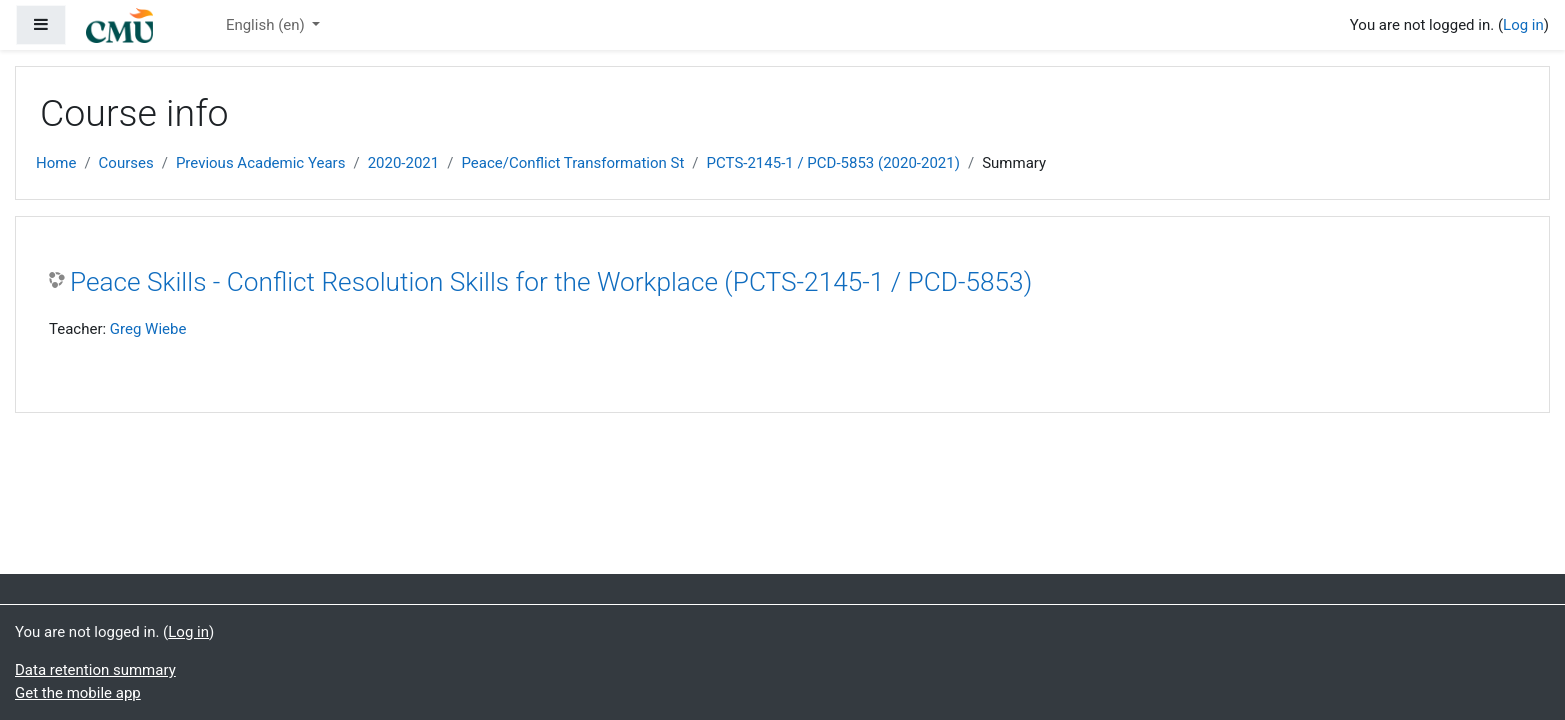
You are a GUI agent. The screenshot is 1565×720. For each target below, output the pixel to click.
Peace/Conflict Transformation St (572, 163)
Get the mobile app (78, 693)
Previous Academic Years (261, 163)
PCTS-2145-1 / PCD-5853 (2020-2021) (833, 163)
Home (56, 163)
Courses (126, 163)
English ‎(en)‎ (267, 25)
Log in (1523, 25)
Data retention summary (95, 670)
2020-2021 (404, 163)
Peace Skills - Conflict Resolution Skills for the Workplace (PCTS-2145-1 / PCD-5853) (551, 282)
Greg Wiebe (148, 329)
